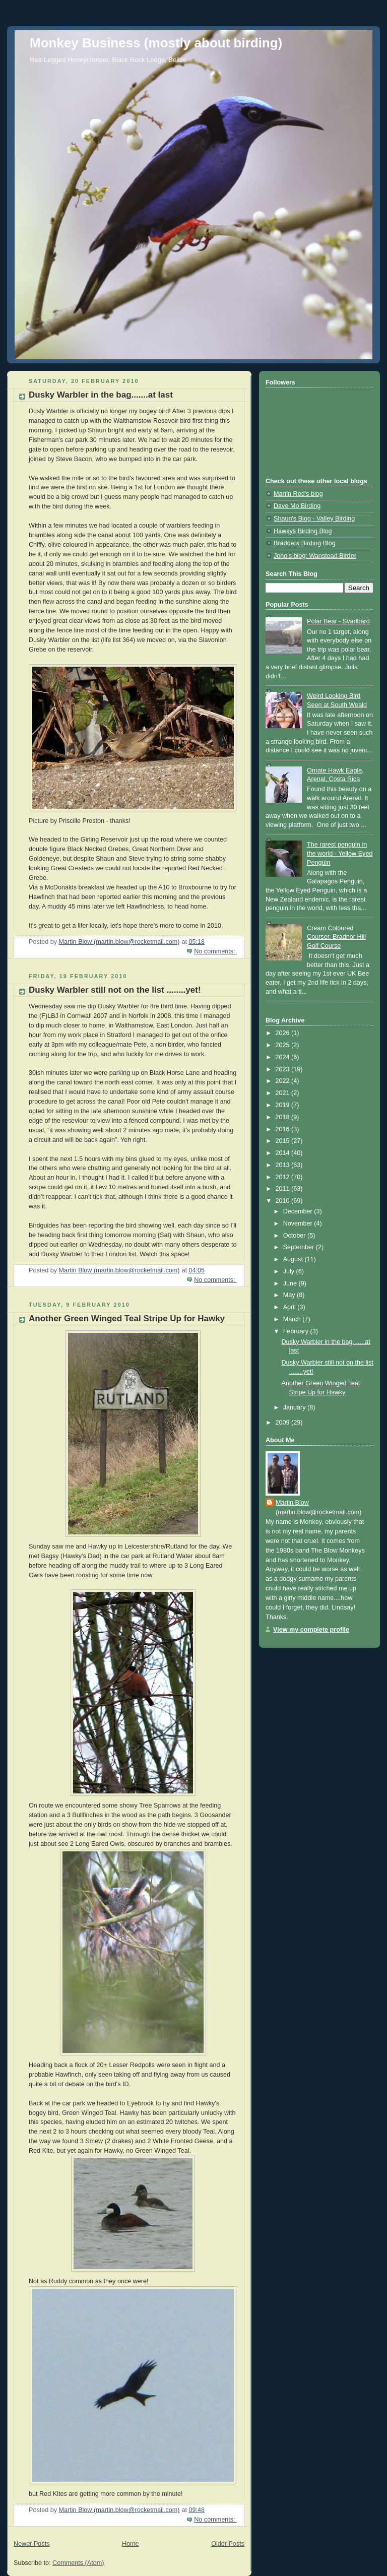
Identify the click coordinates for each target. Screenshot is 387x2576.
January (295, 1407)
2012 (284, 1177)
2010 (284, 1200)
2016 (284, 1129)
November (298, 1223)
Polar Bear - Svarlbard (338, 621)
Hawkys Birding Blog (303, 531)
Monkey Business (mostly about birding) (156, 42)
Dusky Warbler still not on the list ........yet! (115, 990)
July (289, 1271)
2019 (284, 1105)
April (290, 1307)
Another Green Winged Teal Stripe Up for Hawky (127, 1318)
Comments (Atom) (78, 2562)
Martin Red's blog (298, 493)
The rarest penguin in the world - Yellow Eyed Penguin (339, 853)
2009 (284, 1422)
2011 (284, 1188)
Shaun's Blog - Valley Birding (314, 518)
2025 (284, 1045)
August (294, 1259)
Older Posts (227, 2543)
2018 (284, 1117)
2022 (284, 1080)
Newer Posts (31, 2543)
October (295, 1235)
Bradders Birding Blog (305, 543)
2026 (284, 1033)
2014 (284, 1152)
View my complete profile (311, 1629)
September (299, 1247)
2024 (284, 1057)
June (291, 1283)
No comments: (215, 951)
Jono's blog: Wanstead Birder (315, 555)
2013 (284, 1165)
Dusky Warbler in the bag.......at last (101, 395)
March (293, 1319)
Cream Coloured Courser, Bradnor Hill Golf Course (336, 937)
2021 (284, 1093)
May (290, 1295)
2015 (284, 1140)
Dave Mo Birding (297, 505)
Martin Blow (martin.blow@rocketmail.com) (318, 1507)
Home (130, 2543)
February (296, 1331)
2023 (284, 1069)
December (298, 1211)
